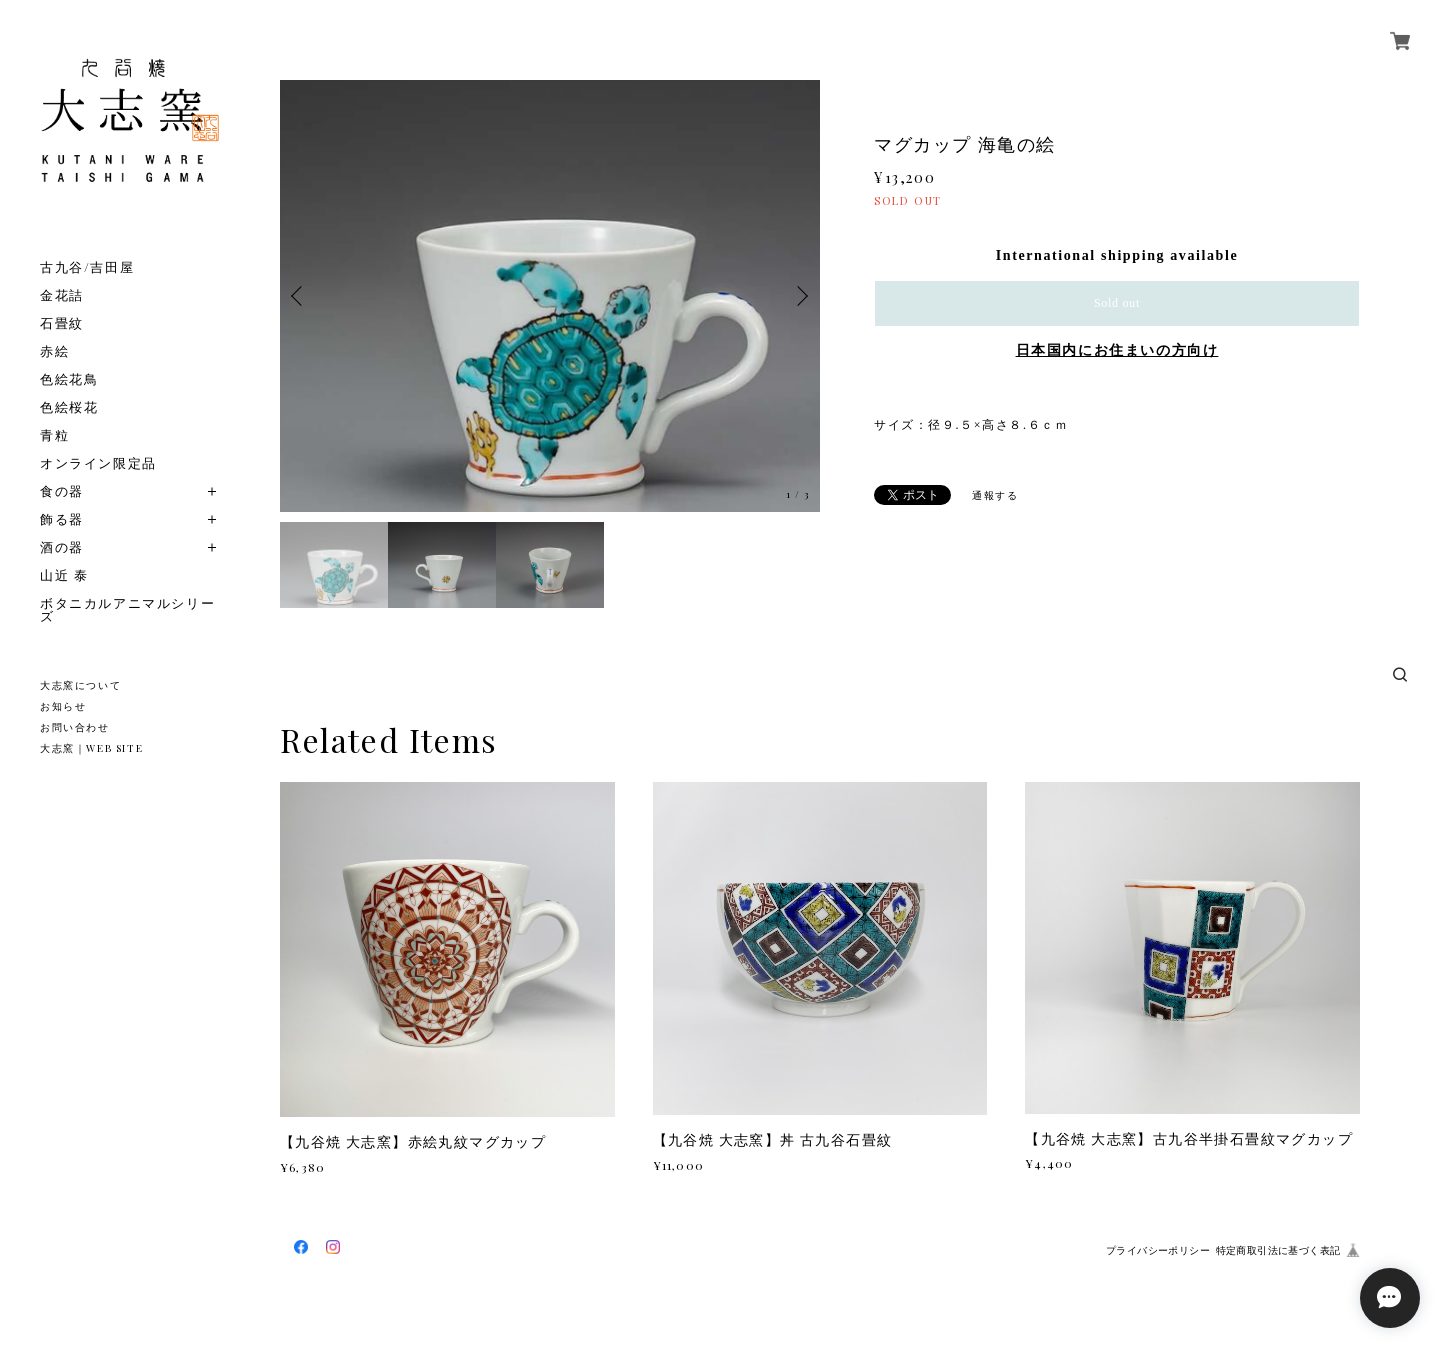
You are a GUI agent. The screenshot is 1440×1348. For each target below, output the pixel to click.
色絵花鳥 (69, 378)
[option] (550, 296)
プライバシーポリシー (1158, 1250)
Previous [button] (300, 296)
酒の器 (62, 546)
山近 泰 (64, 574)
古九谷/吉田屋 (87, 266)
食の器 (62, 490)
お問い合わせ (75, 727)
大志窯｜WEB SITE (91, 748)
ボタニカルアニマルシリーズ (127, 609)
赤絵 (54, 350)
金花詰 (62, 294)
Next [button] (800, 296)
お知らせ (63, 706)
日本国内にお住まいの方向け (1117, 350)
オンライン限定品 (98, 462)
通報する (995, 495)
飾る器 (62, 518)
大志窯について (80, 685)
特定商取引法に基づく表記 (1278, 1250)
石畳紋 (62, 322)
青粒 (54, 434)
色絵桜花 (69, 406)
